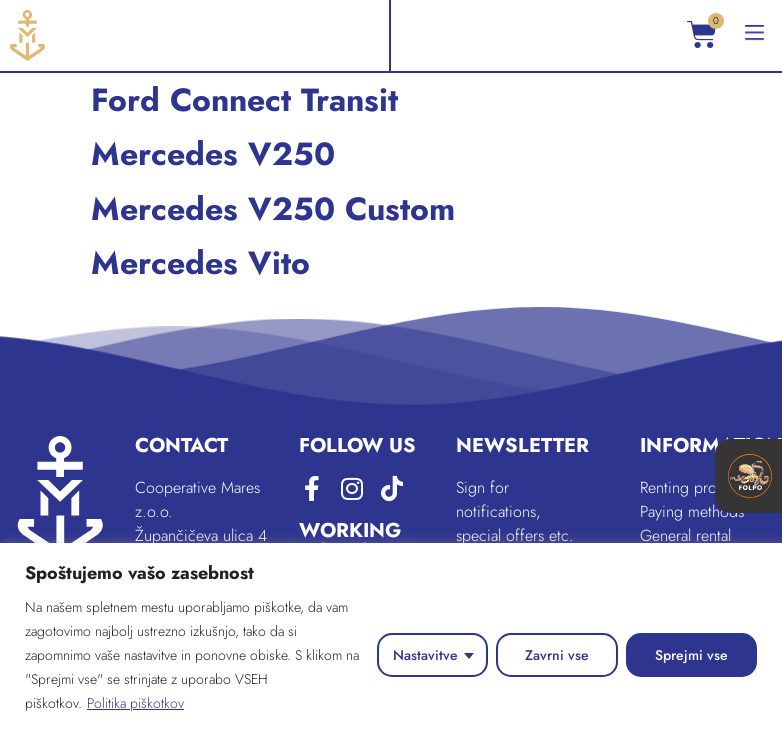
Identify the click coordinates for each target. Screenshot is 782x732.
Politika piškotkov (135, 703)
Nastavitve (425, 655)
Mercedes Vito (200, 263)
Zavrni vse (557, 655)
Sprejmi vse (691, 655)
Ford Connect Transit (244, 100)
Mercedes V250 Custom (273, 209)
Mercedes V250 (213, 154)
